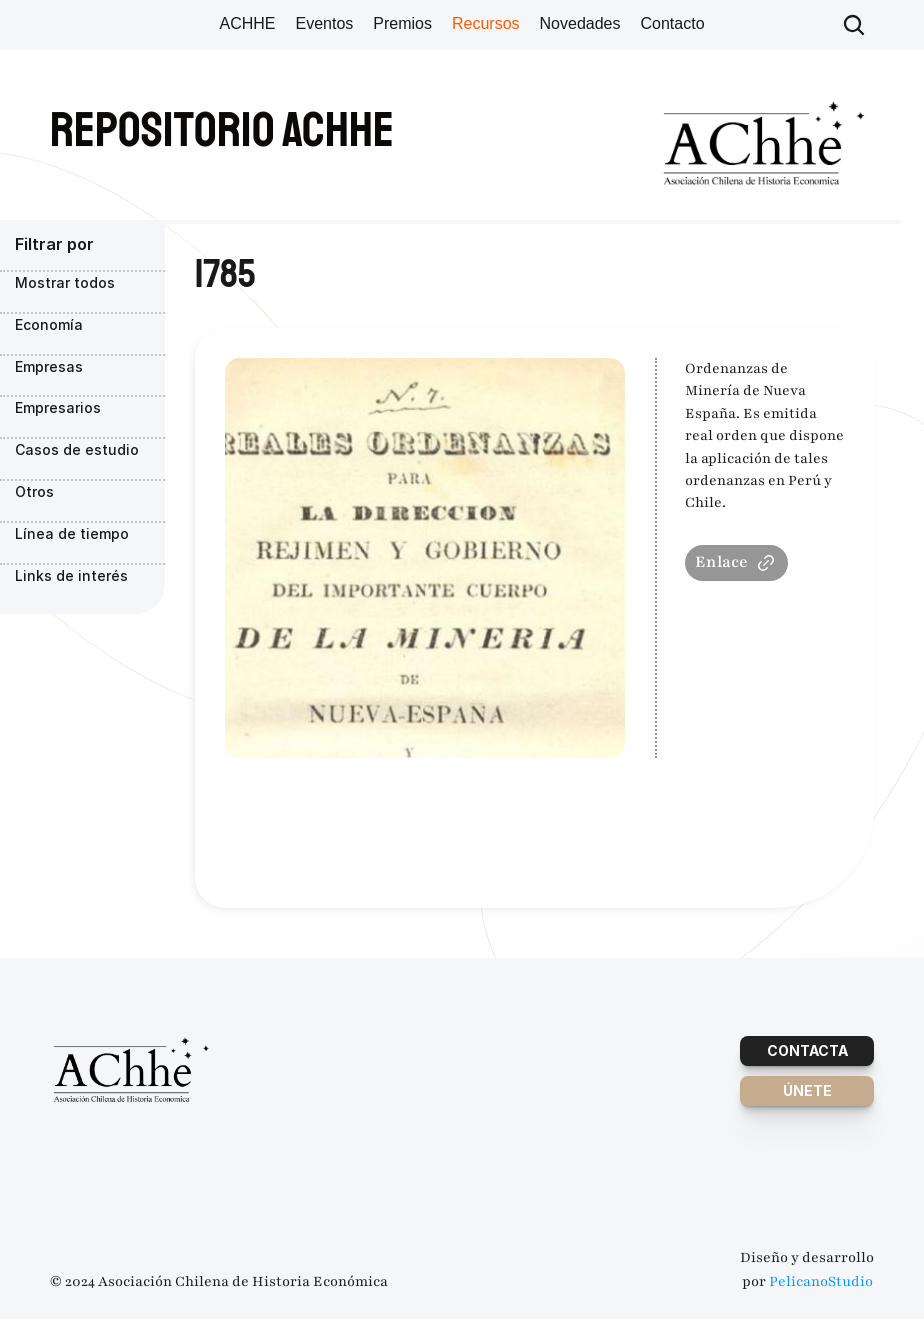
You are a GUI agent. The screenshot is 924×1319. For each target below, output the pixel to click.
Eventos (324, 23)
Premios (402, 23)
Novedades (580, 23)
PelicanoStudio (821, 1281)
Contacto (673, 23)
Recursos (486, 23)
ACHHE (247, 23)
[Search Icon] (854, 25)
